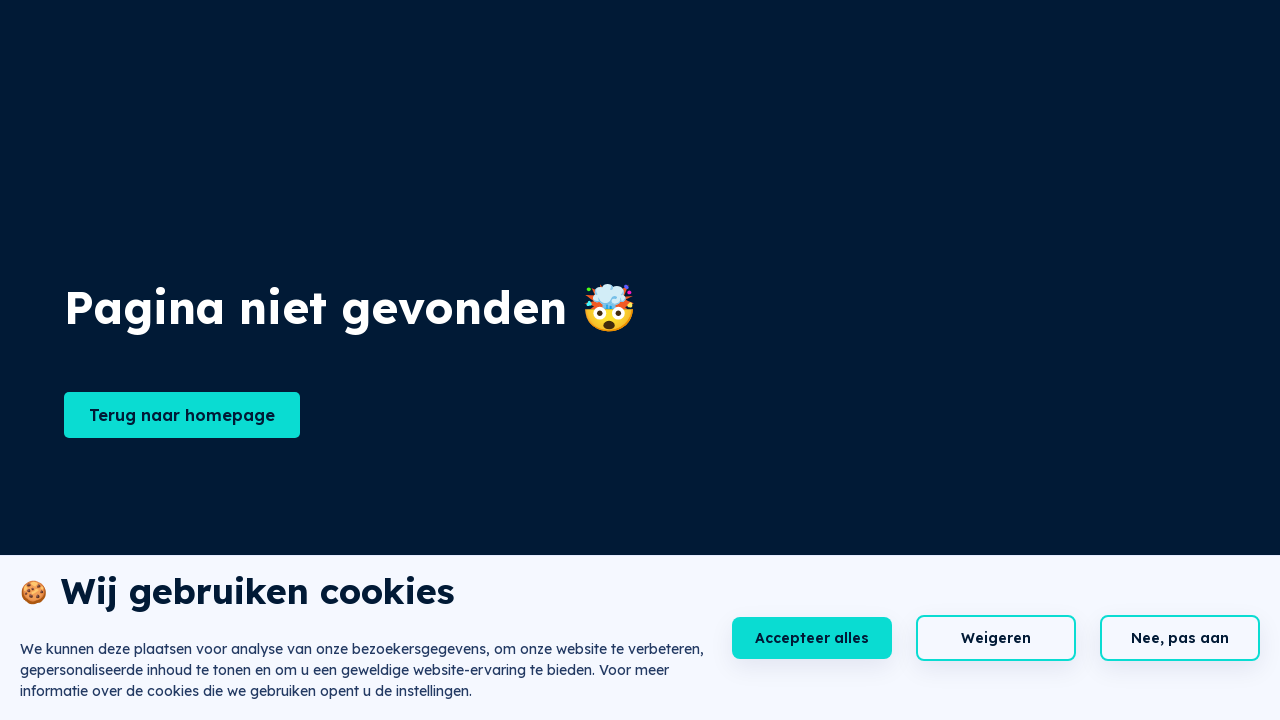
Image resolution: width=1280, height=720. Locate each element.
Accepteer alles (812, 638)
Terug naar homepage (182, 415)
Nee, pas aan (1180, 638)
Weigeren (996, 638)
